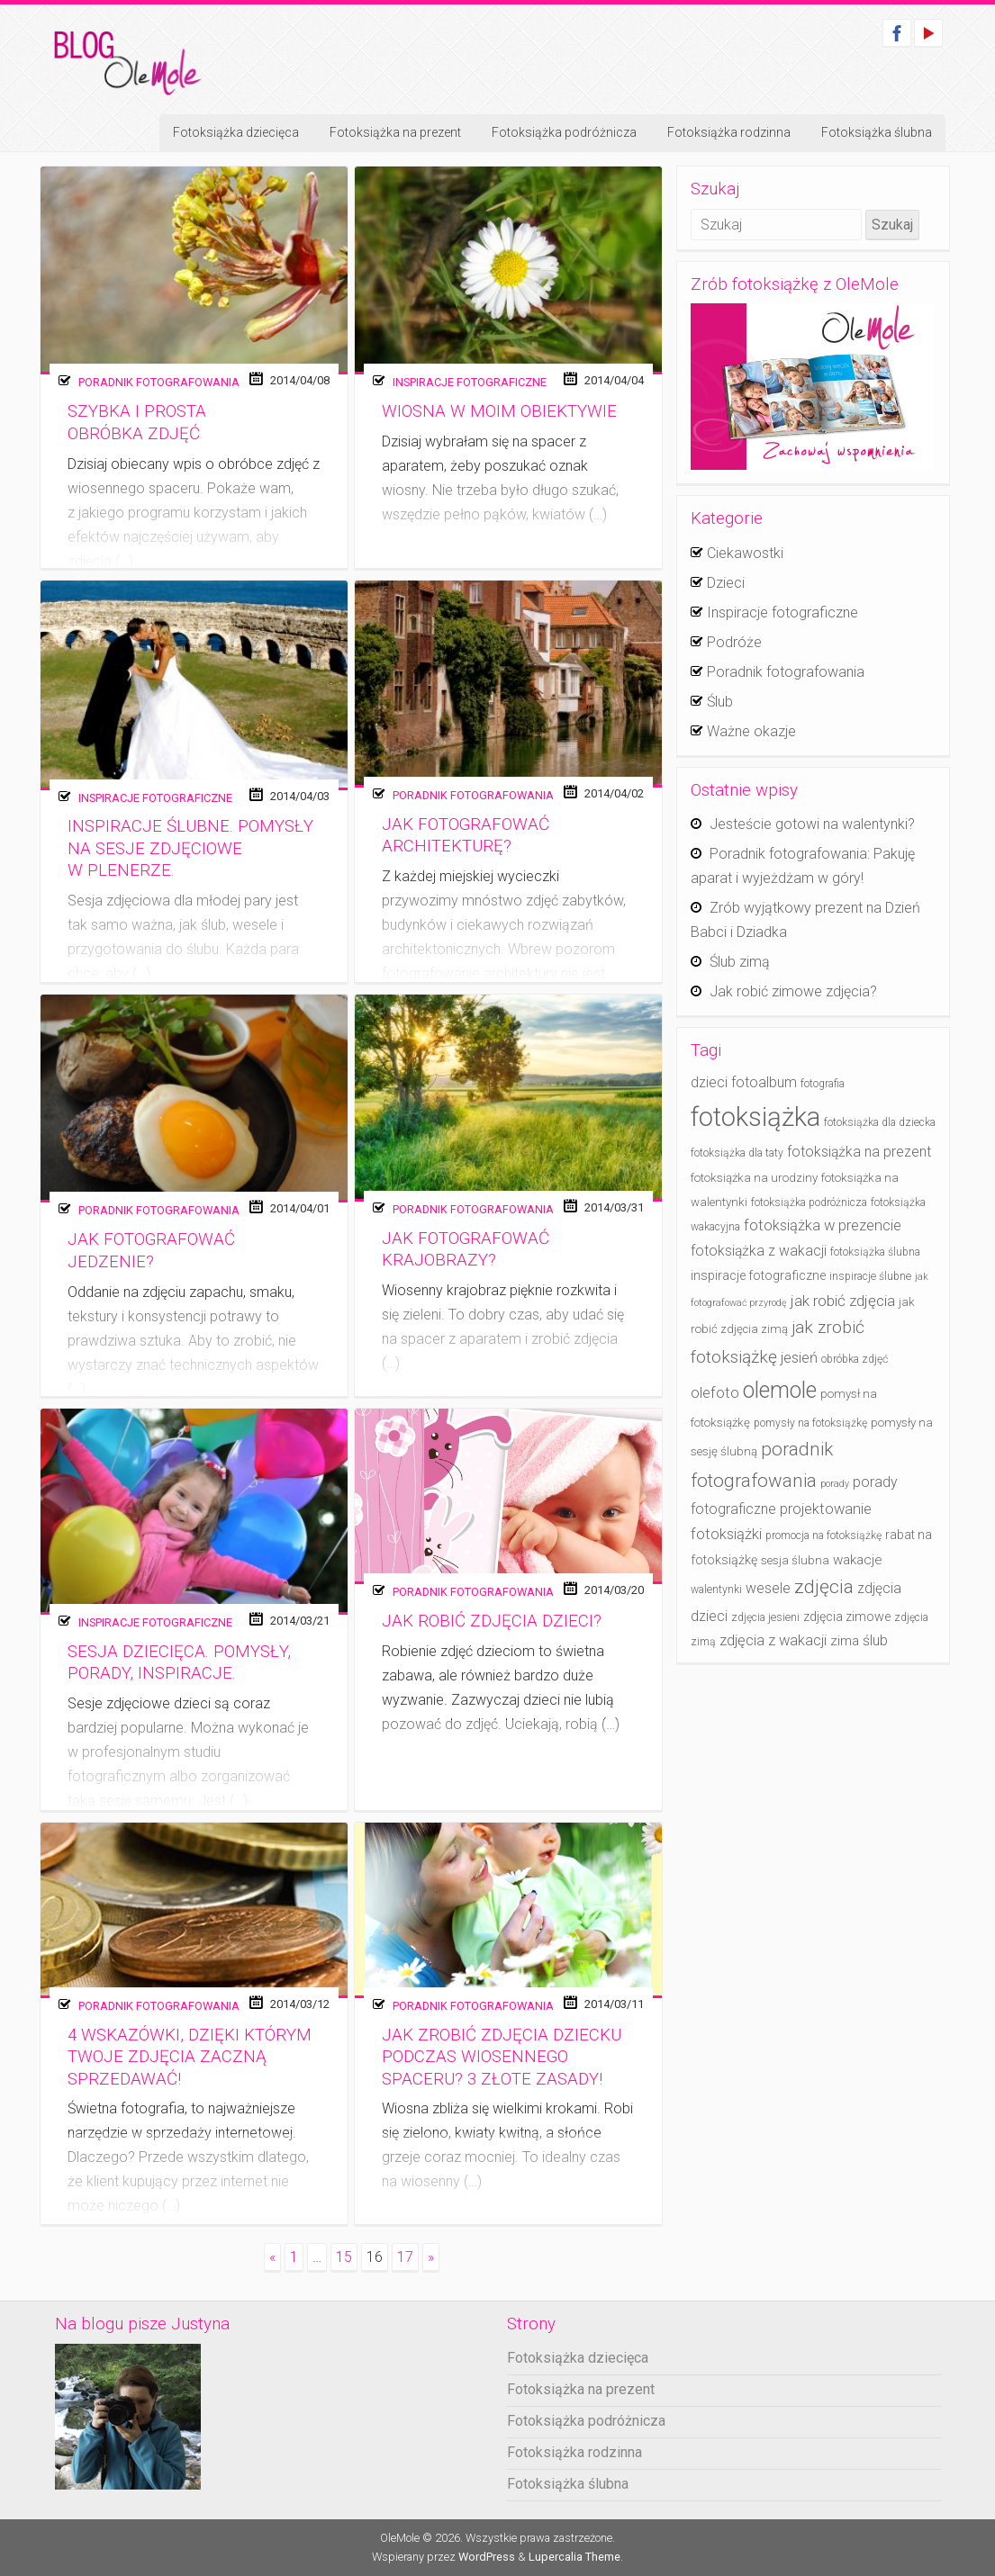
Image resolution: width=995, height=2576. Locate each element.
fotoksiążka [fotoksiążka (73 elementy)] (755, 1117)
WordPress (486, 2556)
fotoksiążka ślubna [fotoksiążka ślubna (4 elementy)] (875, 1252)
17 (405, 2256)
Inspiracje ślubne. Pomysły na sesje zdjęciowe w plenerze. (190, 848)
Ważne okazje (751, 731)
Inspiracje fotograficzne (470, 382)
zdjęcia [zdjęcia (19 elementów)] (824, 1587)
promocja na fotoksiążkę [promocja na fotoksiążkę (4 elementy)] (823, 1535)
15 (344, 2256)
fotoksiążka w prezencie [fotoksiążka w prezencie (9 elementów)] (822, 1225)
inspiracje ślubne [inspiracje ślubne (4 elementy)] (870, 1276)
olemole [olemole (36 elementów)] (780, 1390)
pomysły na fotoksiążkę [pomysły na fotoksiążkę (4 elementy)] (810, 1423)
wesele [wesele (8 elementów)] (768, 1588)
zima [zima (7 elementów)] (844, 1641)
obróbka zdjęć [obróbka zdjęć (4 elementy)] (854, 1359)
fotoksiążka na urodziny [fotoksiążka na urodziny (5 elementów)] (754, 1177)
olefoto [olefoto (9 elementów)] (715, 1392)
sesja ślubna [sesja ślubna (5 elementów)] (795, 1560)
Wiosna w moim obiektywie (499, 411)
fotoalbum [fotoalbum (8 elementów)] (764, 1082)
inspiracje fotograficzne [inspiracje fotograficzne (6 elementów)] (758, 1275)
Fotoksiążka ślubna (876, 132)
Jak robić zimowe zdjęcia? (793, 991)
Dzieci (726, 582)
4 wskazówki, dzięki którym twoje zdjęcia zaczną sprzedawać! (190, 2057)
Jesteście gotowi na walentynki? (812, 824)
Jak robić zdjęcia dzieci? (492, 1621)
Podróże (734, 642)
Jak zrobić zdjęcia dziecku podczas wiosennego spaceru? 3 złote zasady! (501, 2057)
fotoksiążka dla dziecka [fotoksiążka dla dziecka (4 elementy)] (880, 1122)
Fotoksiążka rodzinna (729, 132)
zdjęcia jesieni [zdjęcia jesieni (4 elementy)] (765, 1617)
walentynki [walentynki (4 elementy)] (716, 1589)
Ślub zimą (740, 961)
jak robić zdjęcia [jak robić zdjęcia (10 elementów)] (843, 1301)
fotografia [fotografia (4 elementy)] (823, 1083)
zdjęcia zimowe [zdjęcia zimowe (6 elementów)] (847, 1617)
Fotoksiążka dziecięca (236, 132)
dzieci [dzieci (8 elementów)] (709, 1082)
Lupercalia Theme (574, 2556)
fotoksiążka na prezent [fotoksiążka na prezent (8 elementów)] (859, 1151)
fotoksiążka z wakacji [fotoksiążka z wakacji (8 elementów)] (759, 1250)
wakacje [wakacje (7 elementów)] (857, 1560)
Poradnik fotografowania (159, 382)
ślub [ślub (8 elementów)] (875, 1640)
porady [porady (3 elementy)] (834, 1484)
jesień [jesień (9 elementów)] (799, 1357)
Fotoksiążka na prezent (395, 132)
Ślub (720, 701)
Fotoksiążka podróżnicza (564, 132)
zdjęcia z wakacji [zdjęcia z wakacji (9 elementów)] (773, 1640)
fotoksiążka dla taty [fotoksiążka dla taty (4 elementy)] (737, 1153)
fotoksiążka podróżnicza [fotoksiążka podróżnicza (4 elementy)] (809, 1202)
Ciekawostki (745, 553)
